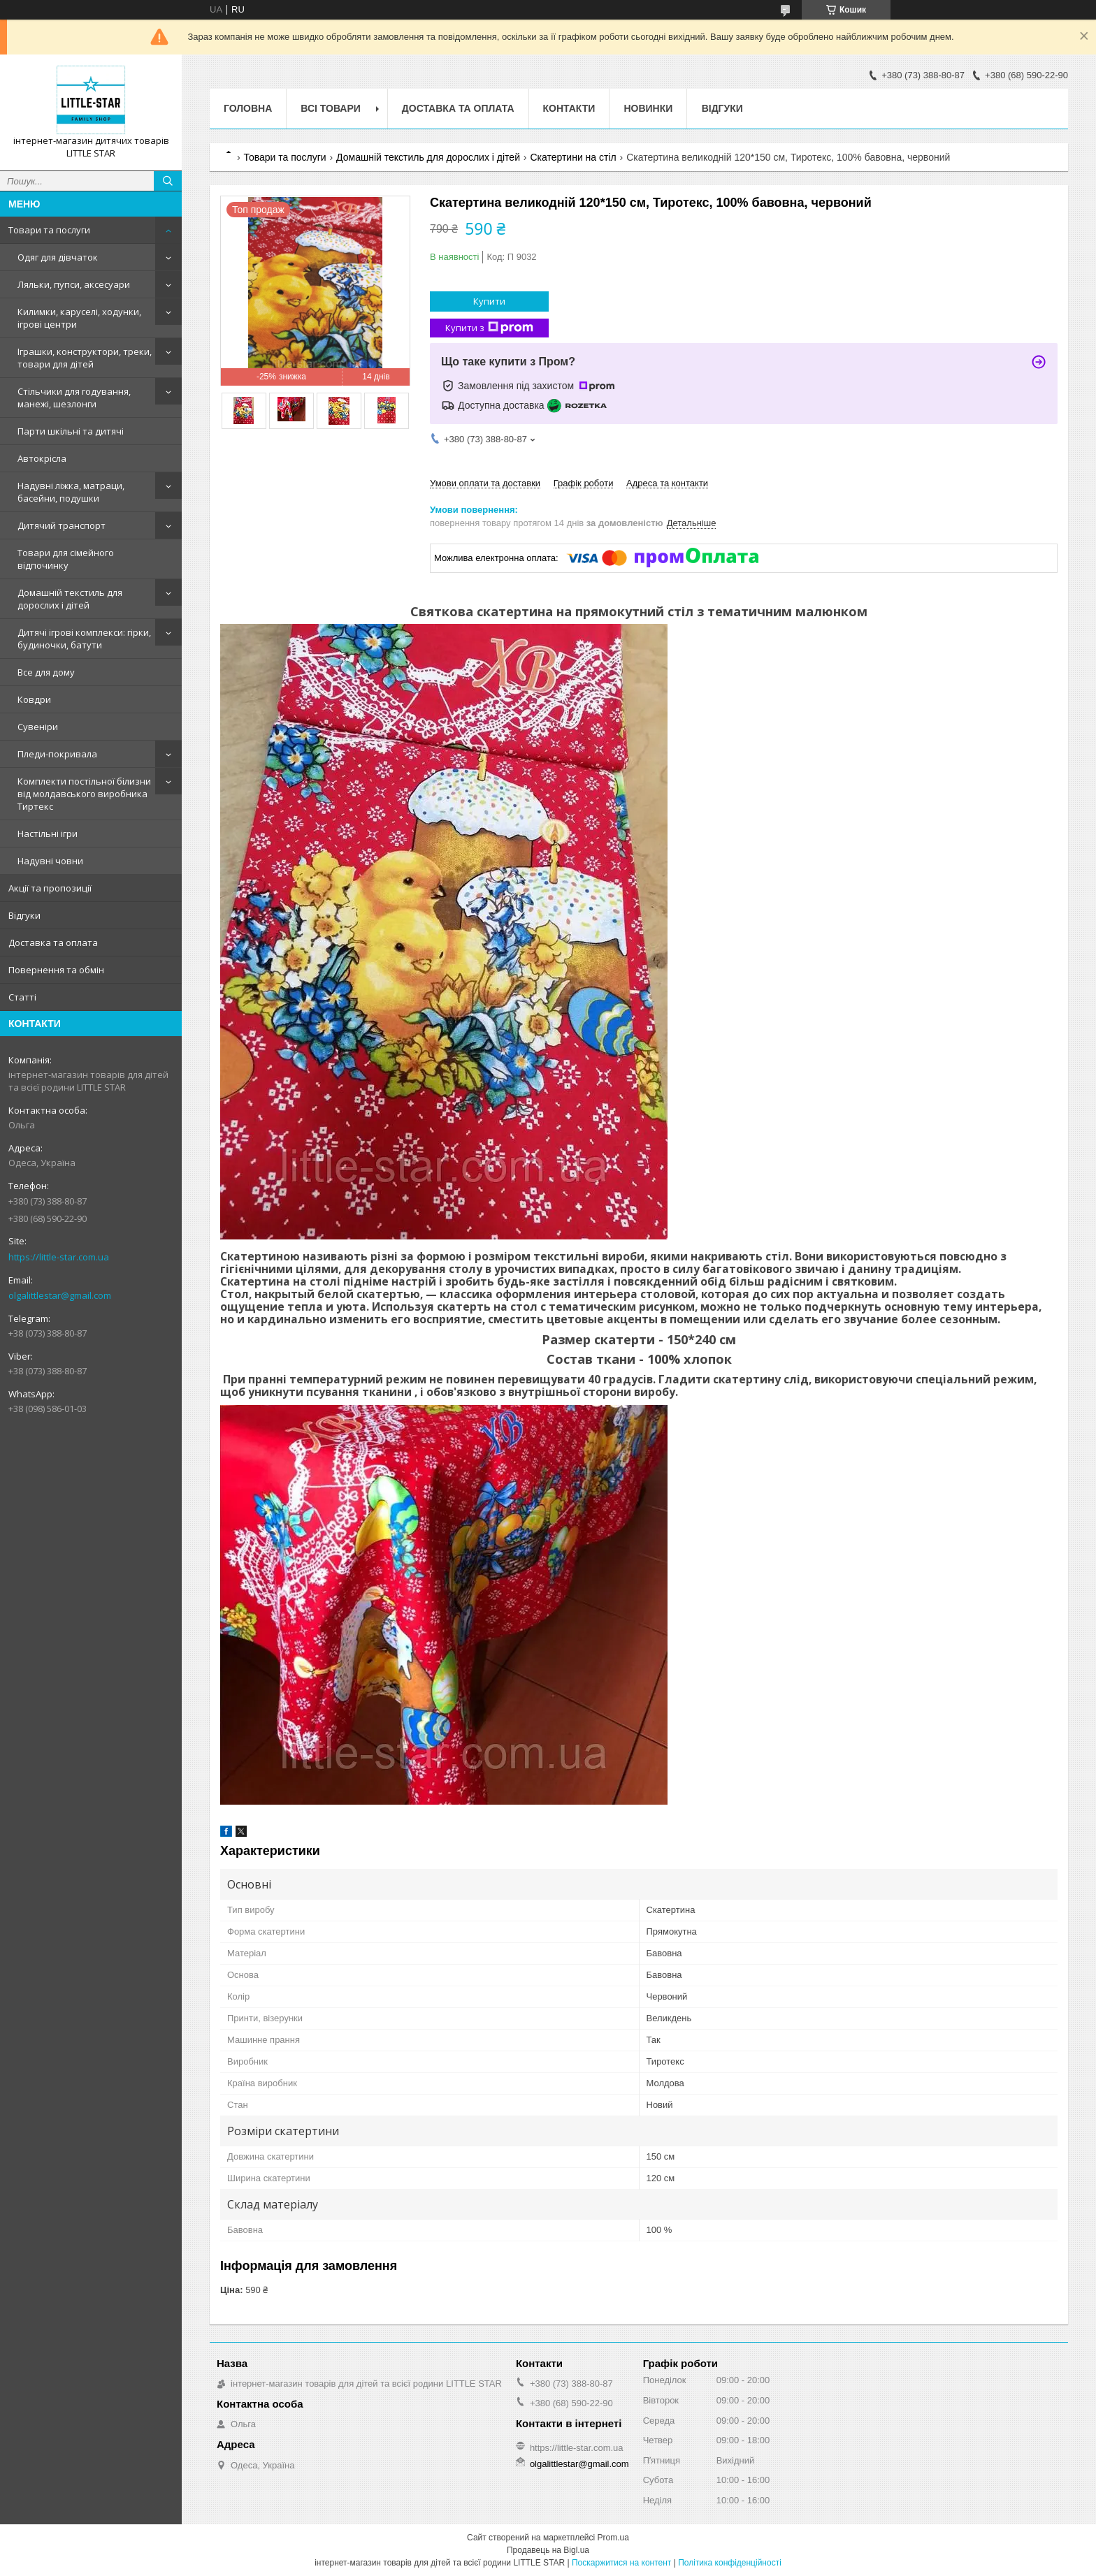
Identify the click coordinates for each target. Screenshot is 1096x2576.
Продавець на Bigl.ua (548, 2550)
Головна (248, 108)
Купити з (489, 328)
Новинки (647, 108)
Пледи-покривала (57, 754)
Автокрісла (41, 458)
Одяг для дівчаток (57, 257)
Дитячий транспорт (61, 525)
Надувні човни (50, 860)
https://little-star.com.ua (58, 1257)
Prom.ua (613, 2537)
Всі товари (330, 108)
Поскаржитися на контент (621, 2563)
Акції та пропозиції (50, 888)
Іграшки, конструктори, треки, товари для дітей (84, 357)
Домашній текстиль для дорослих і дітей (69, 598)
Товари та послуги (49, 230)
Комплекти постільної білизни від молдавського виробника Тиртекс (84, 794)
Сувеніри (37, 726)
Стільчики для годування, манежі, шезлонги (74, 397)
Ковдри (34, 699)
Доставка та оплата (53, 942)
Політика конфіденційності (729, 2563)
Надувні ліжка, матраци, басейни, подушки (70, 491)
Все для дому (46, 672)
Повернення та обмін (56, 969)
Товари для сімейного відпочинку (65, 559)
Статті (22, 997)
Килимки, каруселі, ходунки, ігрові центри (79, 317)
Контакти (569, 108)
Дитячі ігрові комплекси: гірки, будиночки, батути (84, 638)
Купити (489, 301)
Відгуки (24, 915)
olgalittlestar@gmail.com (59, 1295)
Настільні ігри (47, 833)
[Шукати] (168, 180)
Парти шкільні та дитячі (70, 431)
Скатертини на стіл (573, 157)
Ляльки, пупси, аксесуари (73, 284)
